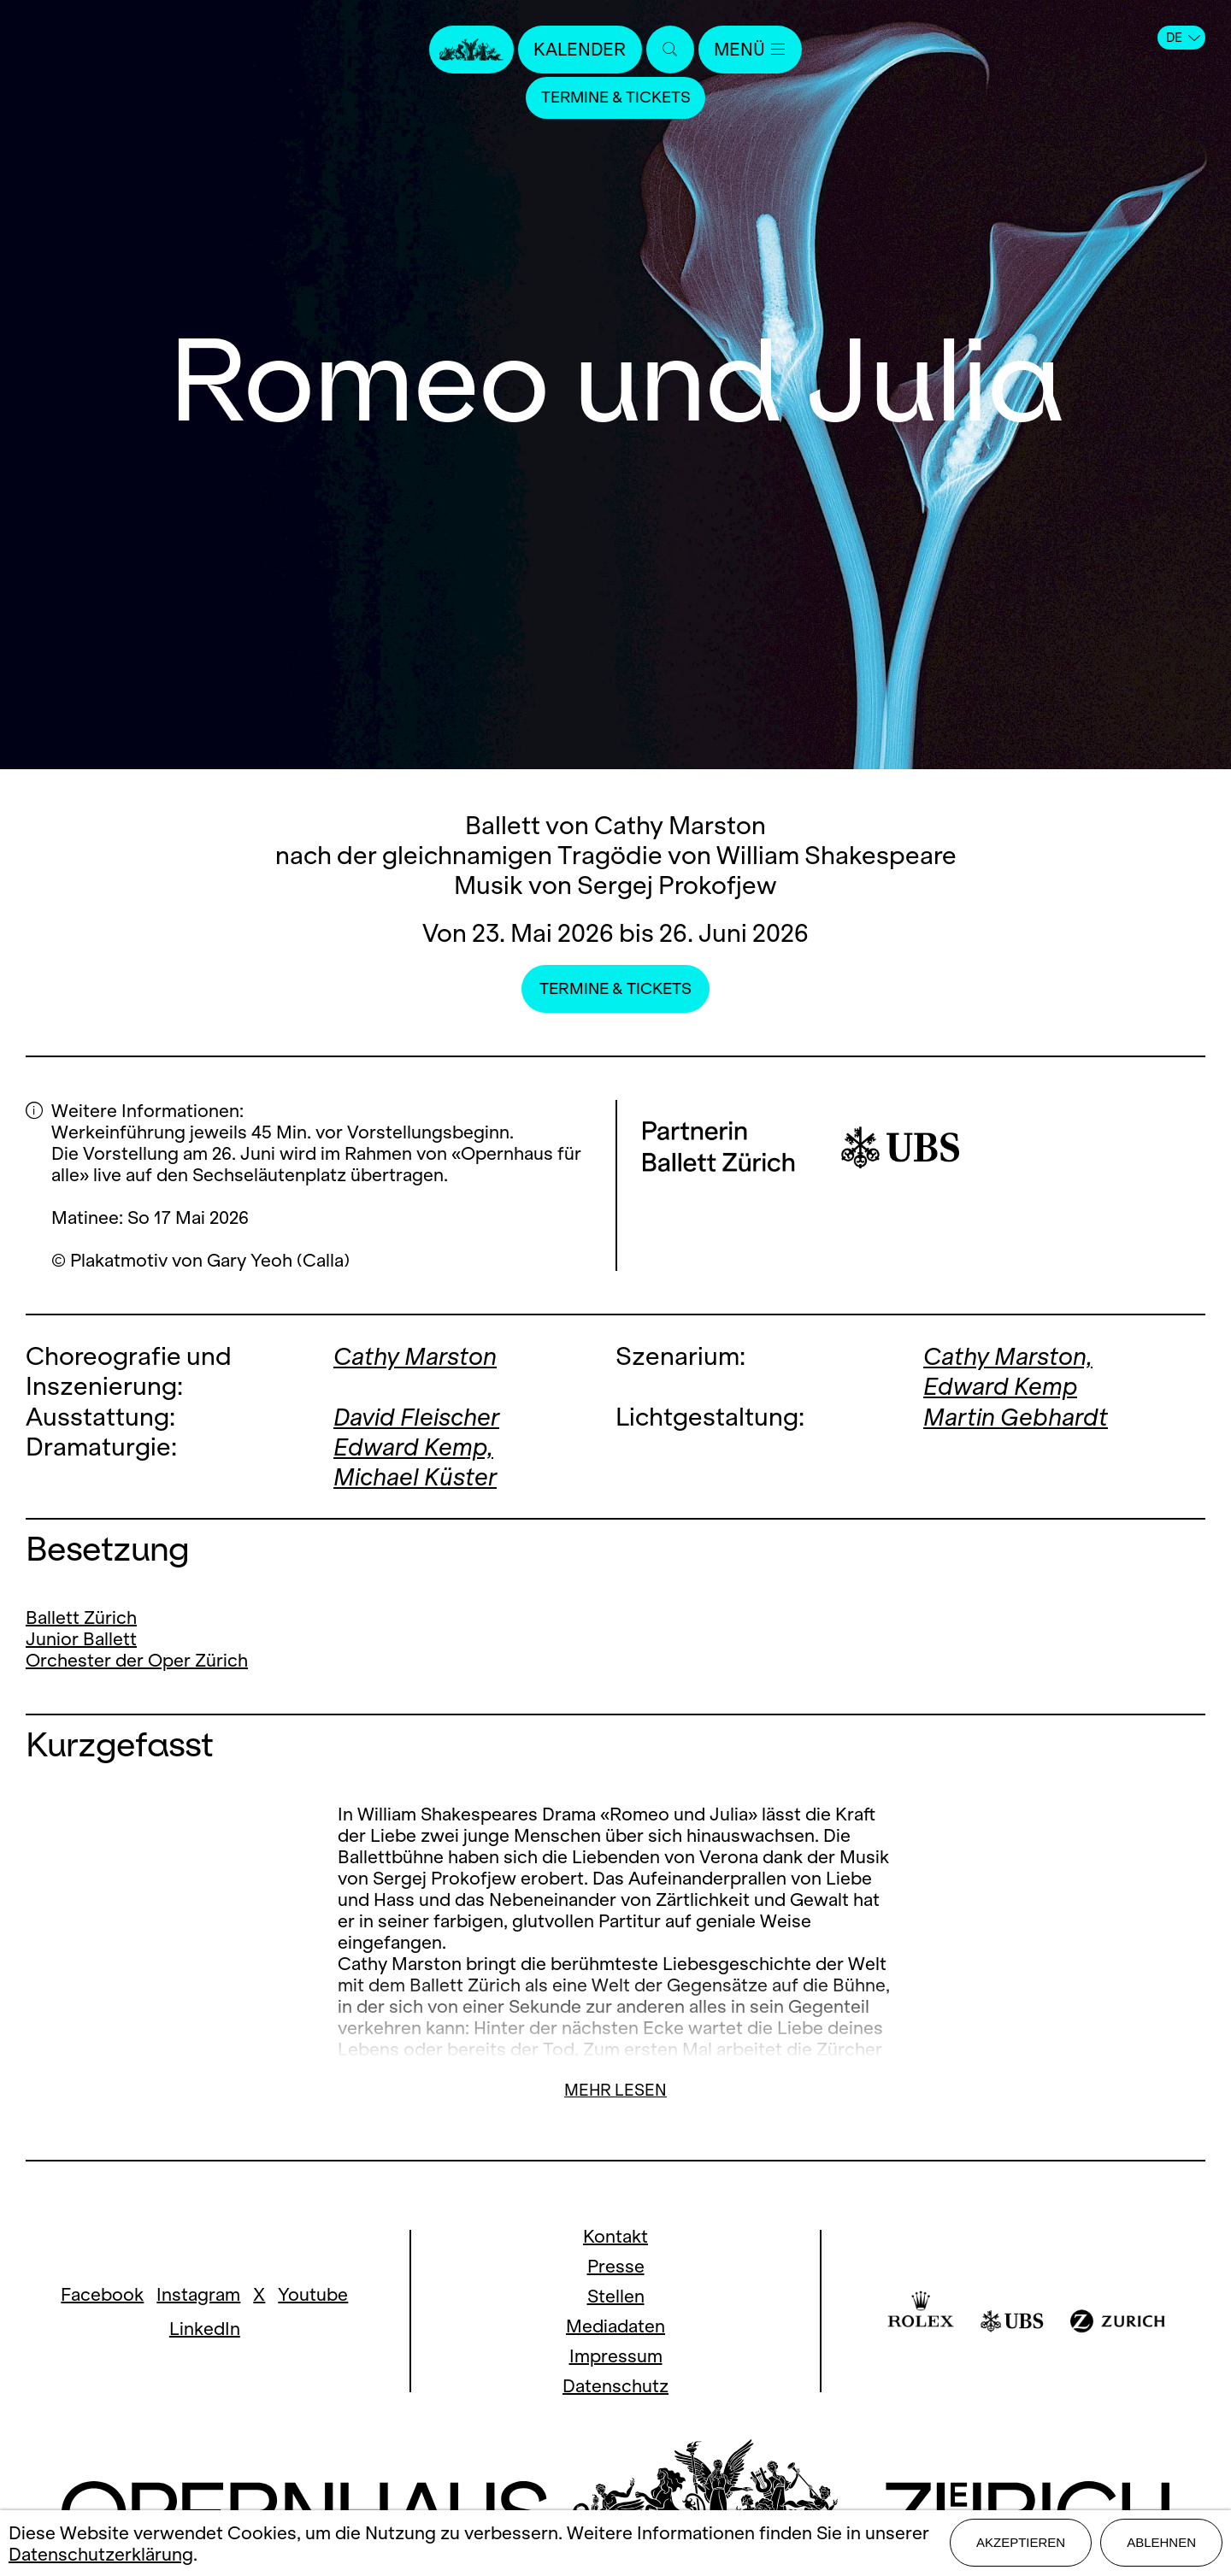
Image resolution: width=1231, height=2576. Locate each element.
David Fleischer (419, 1416)
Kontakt (615, 2235)
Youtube (313, 2293)
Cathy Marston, (1010, 1356)
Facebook (102, 2293)
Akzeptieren (1020, 2543)
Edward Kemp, (414, 1446)
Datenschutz (615, 2385)
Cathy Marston (417, 1356)
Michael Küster (417, 1475)
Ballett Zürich (81, 1616)
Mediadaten (615, 2325)
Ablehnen (1161, 2543)
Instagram (198, 2293)
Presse (616, 2265)
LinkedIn (204, 2327)
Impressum (616, 2355)
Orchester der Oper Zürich (137, 1659)
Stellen (616, 2295)
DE (1183, 37)
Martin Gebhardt (1017, 1416)
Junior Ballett (81, 1638)
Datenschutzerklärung (101, 2554)
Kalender (580, 49)
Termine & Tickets (615, 98)
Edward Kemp (1001, 1386)
